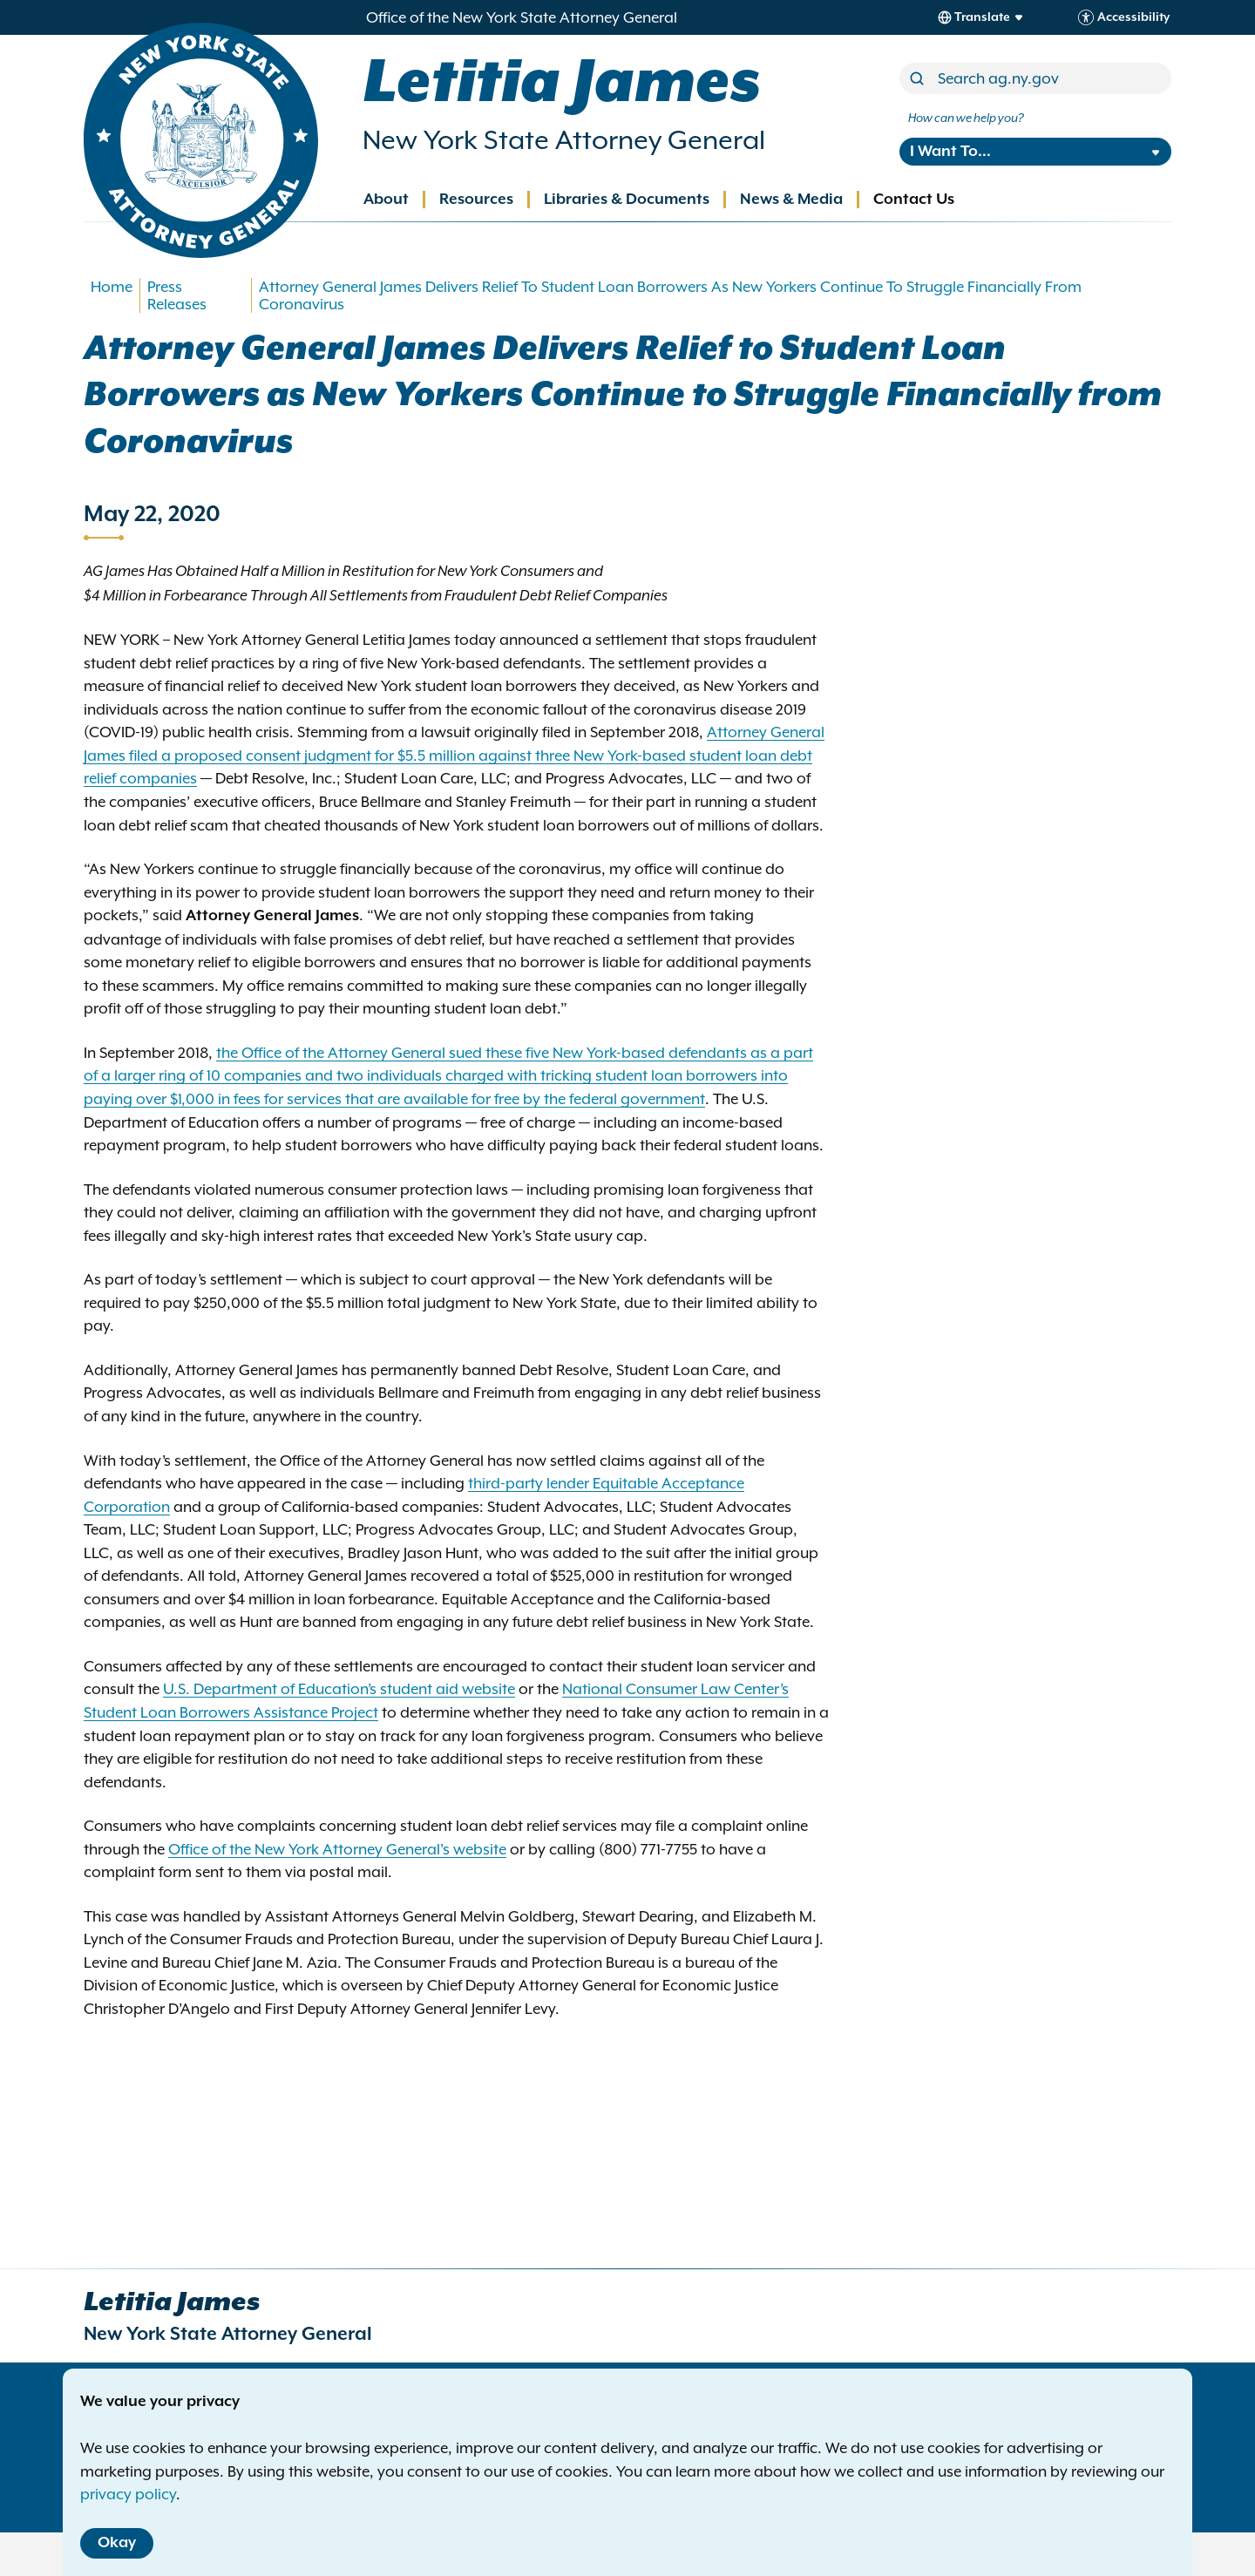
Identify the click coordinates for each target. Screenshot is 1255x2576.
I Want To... (950, 151)
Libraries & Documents (626, 199)
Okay (117, 2543)
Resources (476, 199)
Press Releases (177, 295)
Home (111, 286)
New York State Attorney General (564, 140)
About (386, 199)
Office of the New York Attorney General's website (337, 1849)
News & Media (791, 199)
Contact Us (913, 199)
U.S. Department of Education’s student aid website (339, 1689)
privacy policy (128, 2494)
